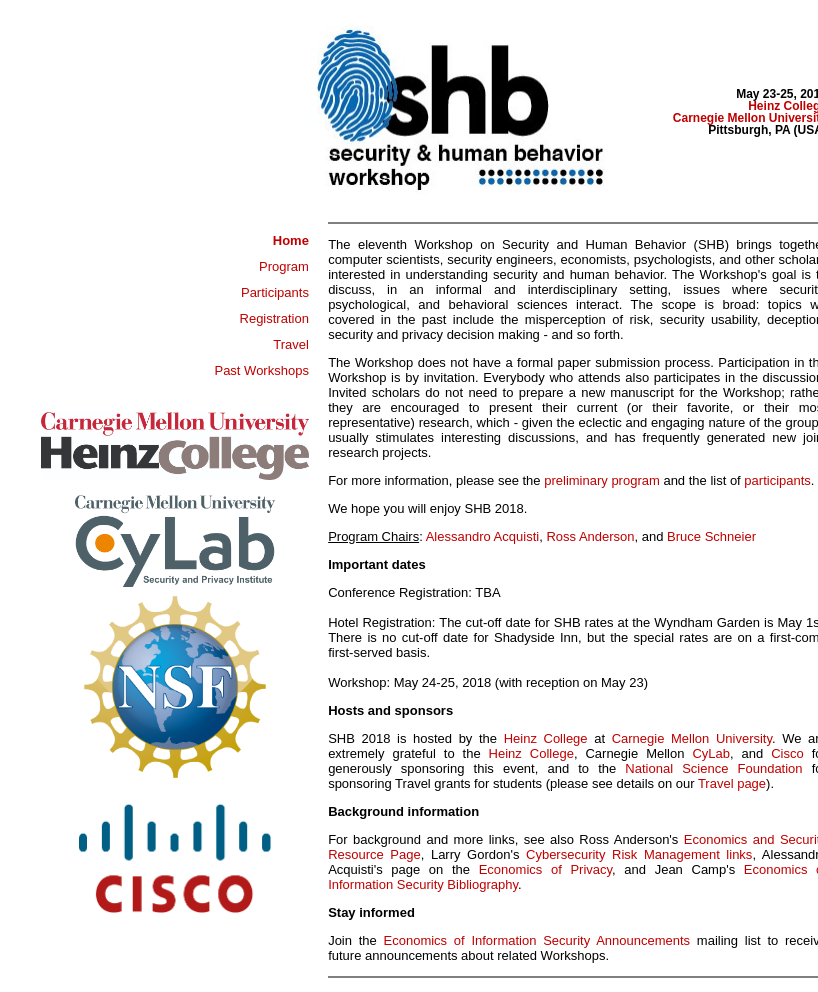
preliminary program (602, 480)
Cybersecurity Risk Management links (639, 854)
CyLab (711, 753)
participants (777, 480)
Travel (291, 344)
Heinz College (546, 738)
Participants (275, 292)
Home (291, 240)
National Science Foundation (713, 768)
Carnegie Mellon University (692, 738)
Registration (274, 318)
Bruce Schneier (711, 536)
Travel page (732, 783)
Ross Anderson (590, 536)
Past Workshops (261, 370)
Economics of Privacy (545, 869)
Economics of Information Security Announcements (537, 940)
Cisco (773, 753)
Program (284, 266)
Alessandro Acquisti (482, 536)
